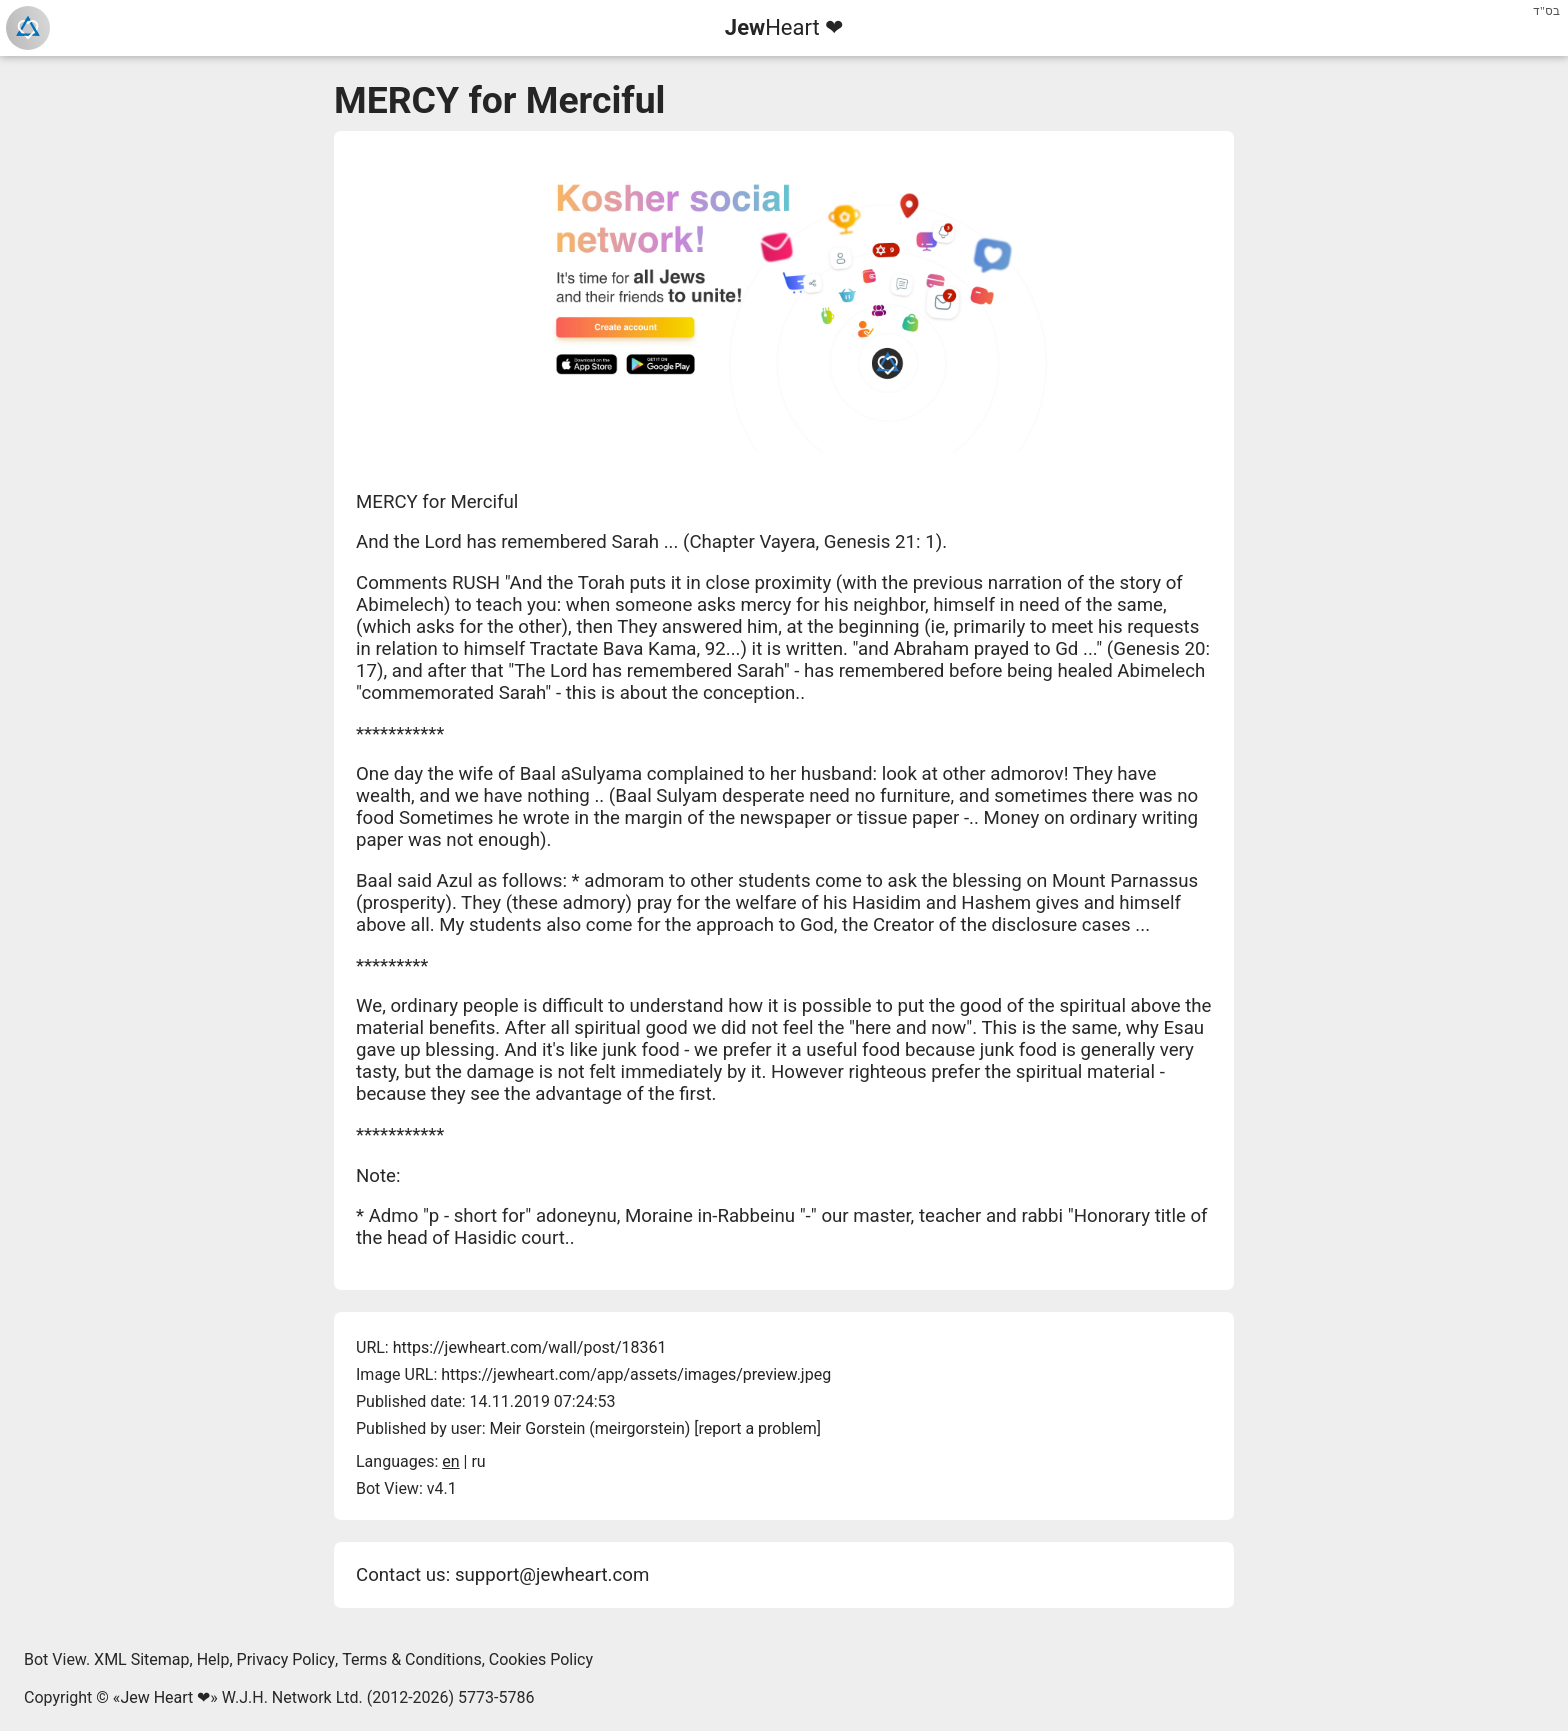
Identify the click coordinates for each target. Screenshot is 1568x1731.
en (450, 1461)
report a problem (758, 1428)
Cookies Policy (541, 1659)
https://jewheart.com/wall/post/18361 (530, 1347)
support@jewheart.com (552, 1575)
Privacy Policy (286, 1659)
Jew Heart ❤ (165, 1697)
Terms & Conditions (412, 1659)
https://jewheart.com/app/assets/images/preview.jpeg (636, 1374)
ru (478, 1461)
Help (213, 1659)
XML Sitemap (141, 1659)
